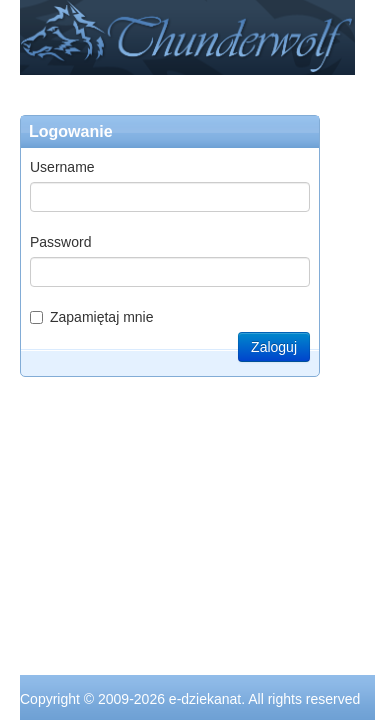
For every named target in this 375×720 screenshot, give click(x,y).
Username (62, 167)
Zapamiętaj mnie (92, 317)
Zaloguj (274, 347)
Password (60, 242)
